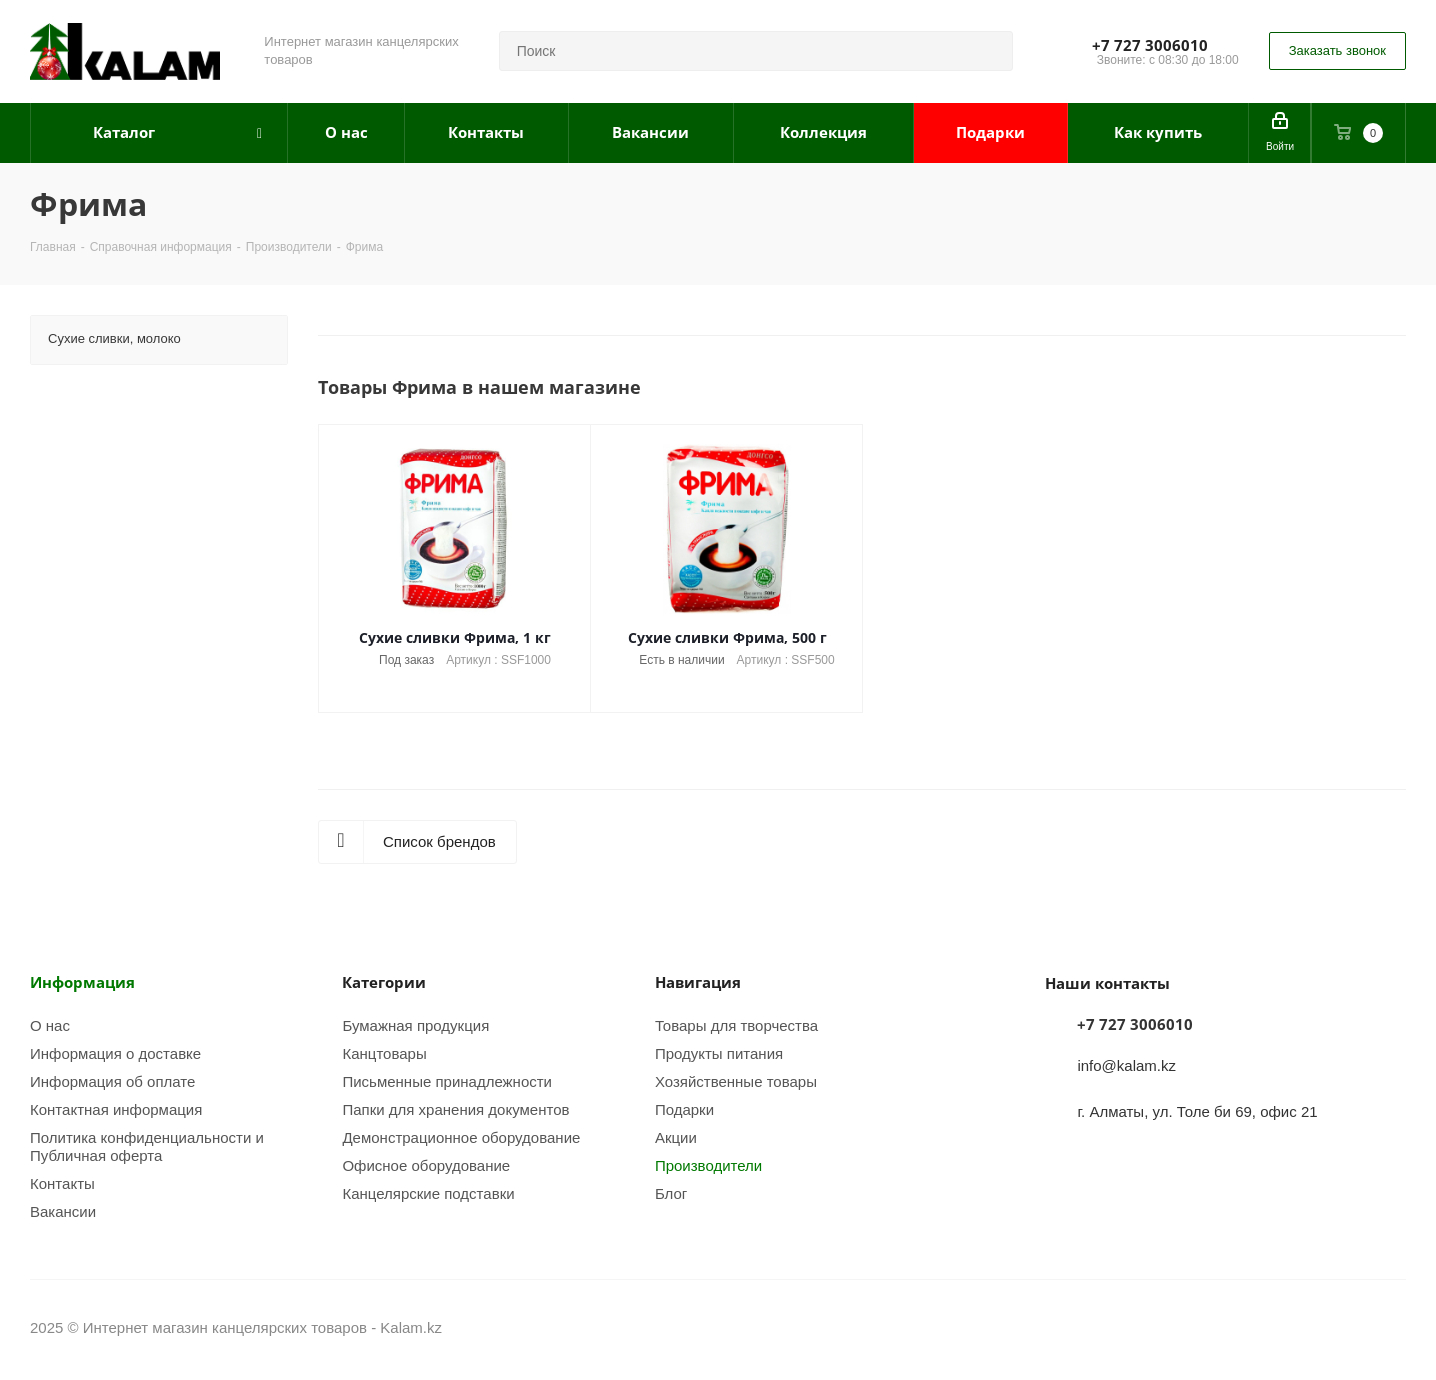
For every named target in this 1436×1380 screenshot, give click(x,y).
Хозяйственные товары (736, 1081)
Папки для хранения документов (455, 1109)
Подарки (684, 1109)
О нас (50, 1025)
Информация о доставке (115, 1053)
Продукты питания (719, 1053)
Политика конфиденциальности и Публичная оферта (147, 1146)
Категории (384, 982)
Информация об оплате (112, 1081)
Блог (671, 1193)
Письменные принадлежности (447, 1081)
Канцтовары (384, 1053)
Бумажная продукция (415, 1025)
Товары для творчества (736, 1025)
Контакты (62, 1183)
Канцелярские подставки (428, 1193)
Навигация (698, 982)
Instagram (1341, 1329)
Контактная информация (116, 1109)
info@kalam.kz (1126, 1065)
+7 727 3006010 (1150, 45)
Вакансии (63, 1211)
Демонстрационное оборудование (461, 1137)
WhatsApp (1391, 1329)
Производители (708, 1165)
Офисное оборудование (426, 1165)
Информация (82, 982)
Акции (676, 1137)
